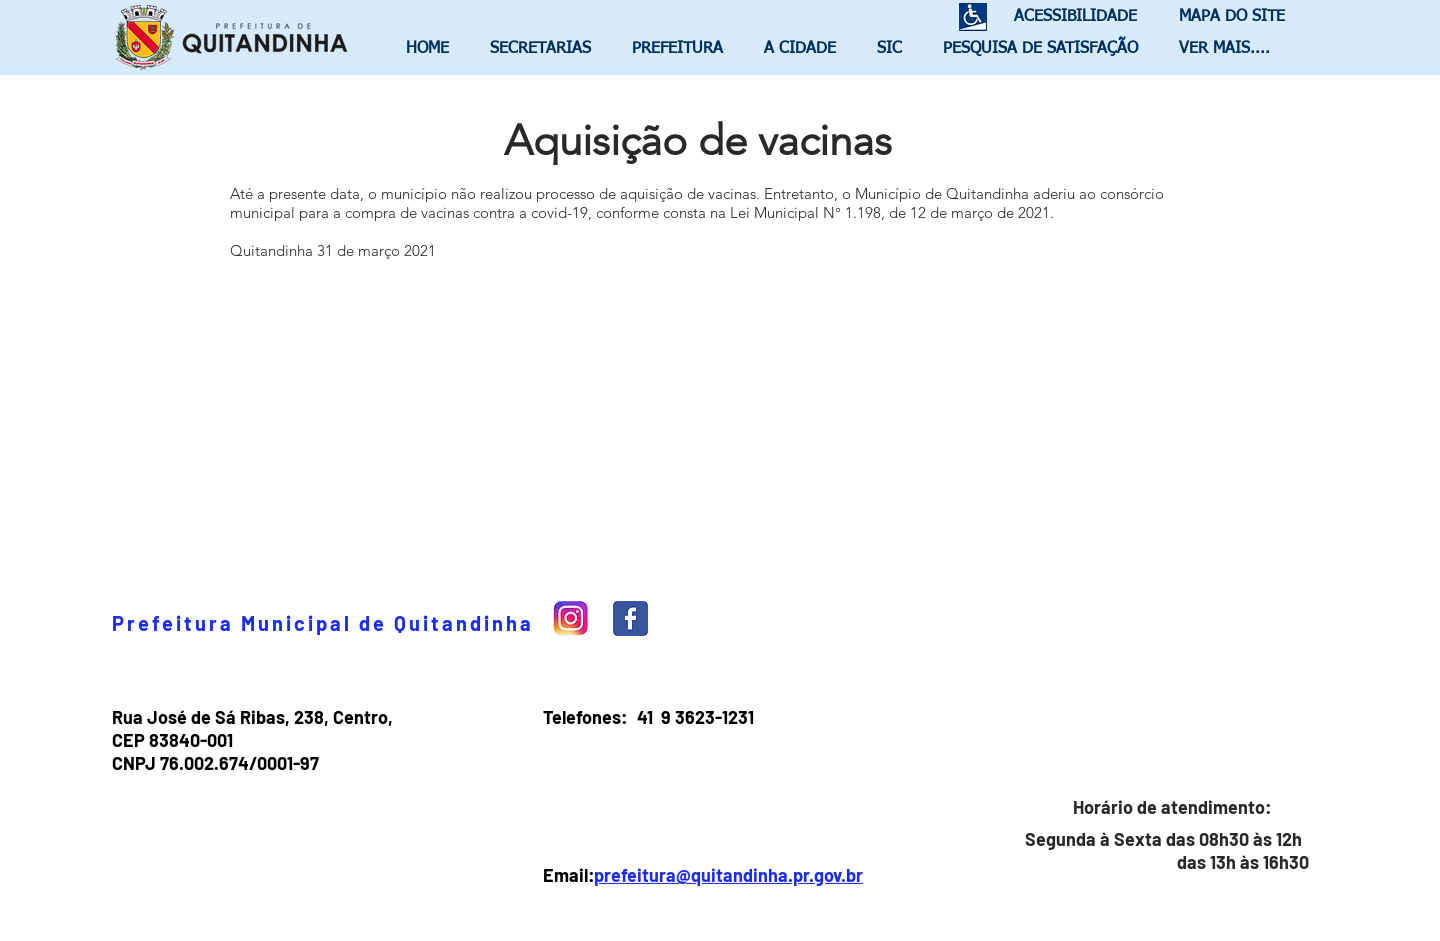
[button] (546, 49)
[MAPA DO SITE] (1227, 17)
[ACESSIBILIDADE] (1067, 17)
